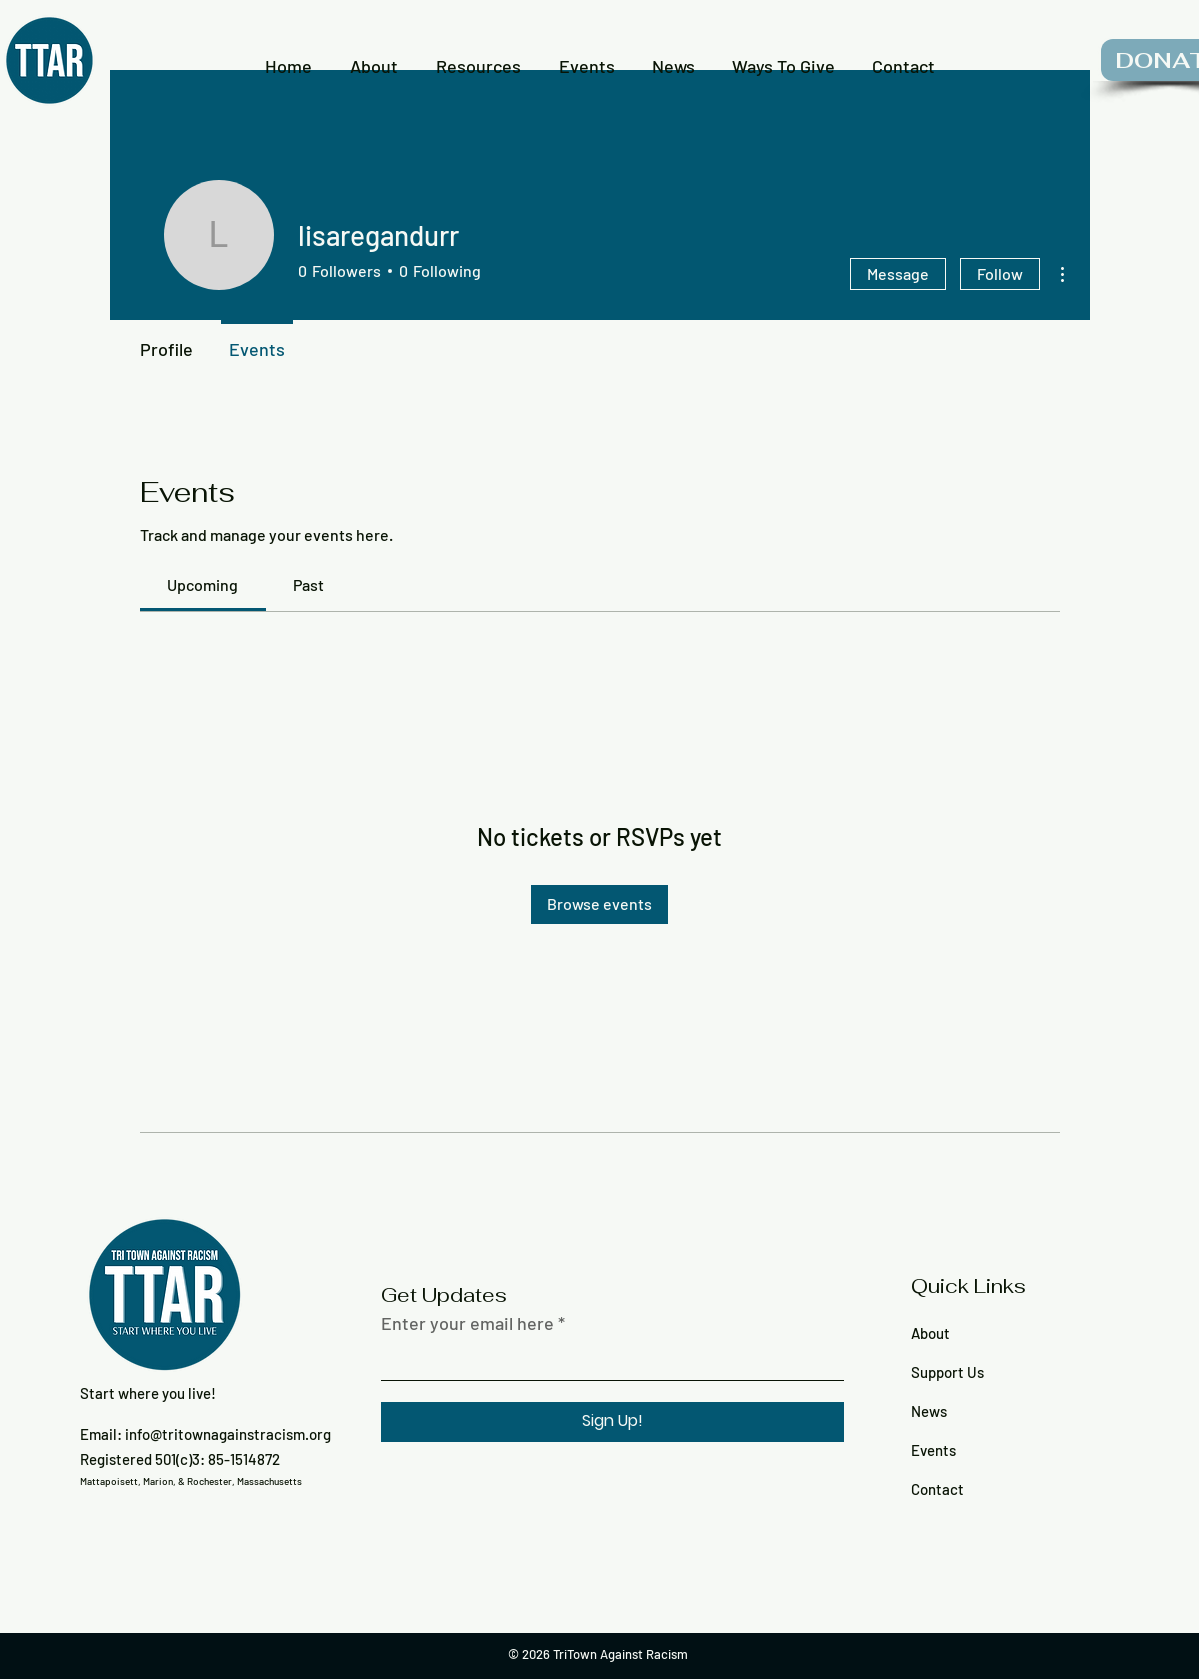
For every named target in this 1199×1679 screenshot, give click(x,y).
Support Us (947, 1372)
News (929, 1411)
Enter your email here (467, 1323)
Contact (937, 1489)
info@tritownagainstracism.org (228, 1434)
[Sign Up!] (612, 1422)
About (930, 1333)
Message (898, 273)
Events (933, 1450)
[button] (374, 57)
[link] (202, 584)
